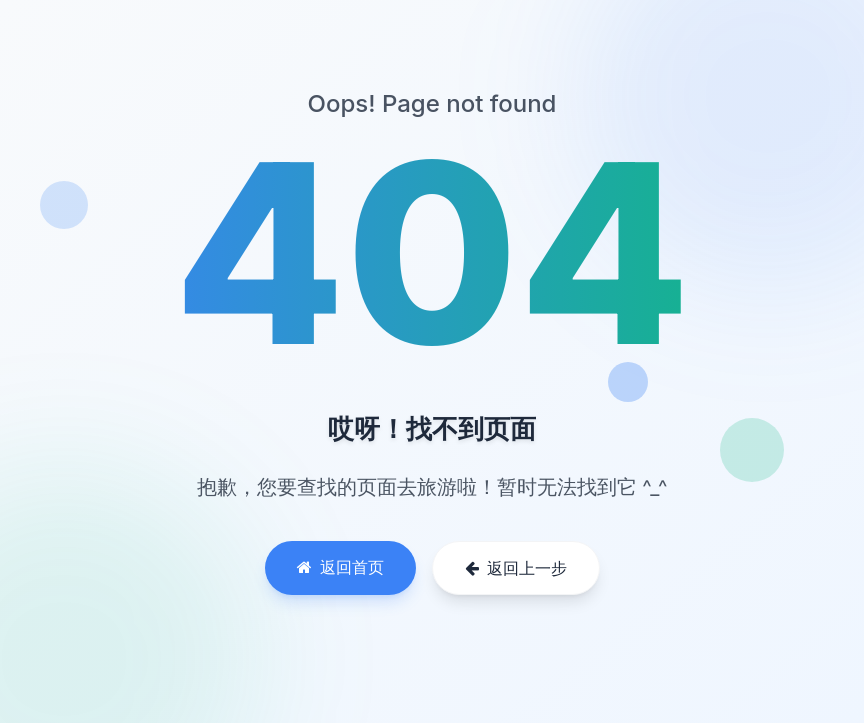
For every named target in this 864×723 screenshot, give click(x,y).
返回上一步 (516, 568)
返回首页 (340, 567)
